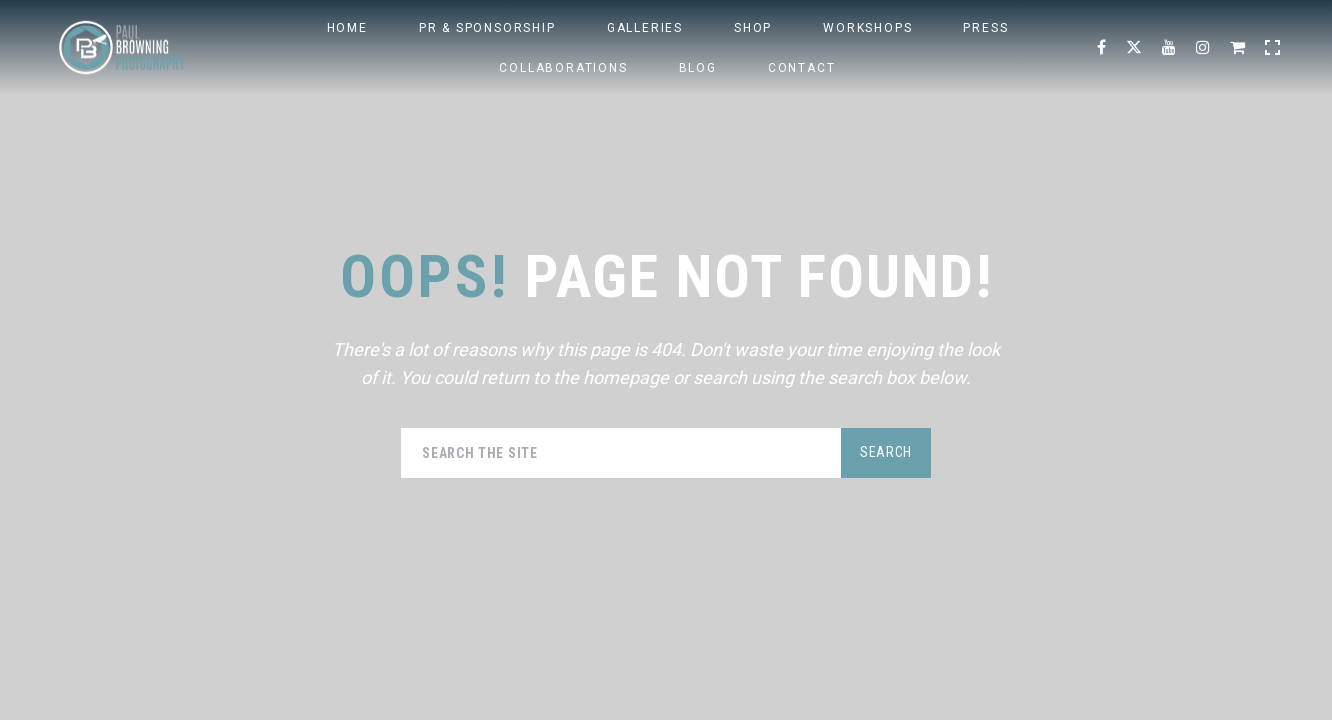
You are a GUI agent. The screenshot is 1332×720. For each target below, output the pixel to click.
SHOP (753, 28)
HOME (347, 28)
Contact (802, 68)
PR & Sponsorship (487, 28)
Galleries (645, 28)
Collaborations (563, 68)
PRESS (985, 28)
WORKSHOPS (867, 28)
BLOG (698, 68)
